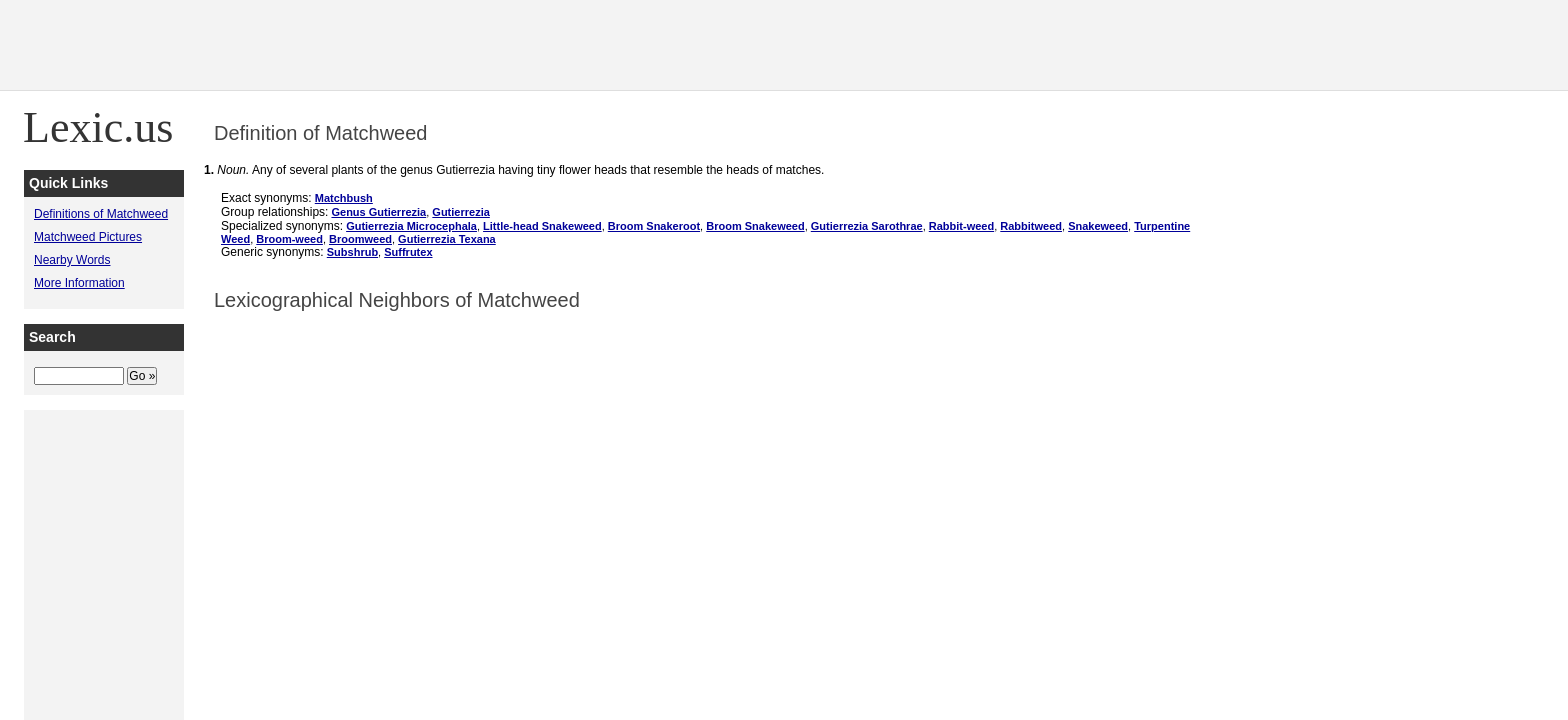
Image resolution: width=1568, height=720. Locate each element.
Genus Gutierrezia (378, 212)
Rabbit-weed (961, 226)
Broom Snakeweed (755, 226)
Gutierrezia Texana (447, 239)
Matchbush (344, 198)
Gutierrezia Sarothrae (867, 226)
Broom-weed (289, 239)
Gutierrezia (460, 212)
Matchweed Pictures (88, 237)
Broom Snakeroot (654, 226)
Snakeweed (1098, 226)
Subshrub (352, 252)
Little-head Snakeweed (542, 226)
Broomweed (360, 239)
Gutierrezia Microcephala (411, 226)
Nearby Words (72, 260)
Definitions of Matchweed (101, 214)
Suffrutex (408, 252)
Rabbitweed (1031, 226)
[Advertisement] (1204, 45)
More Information (79, 283)
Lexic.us (98, 127)
